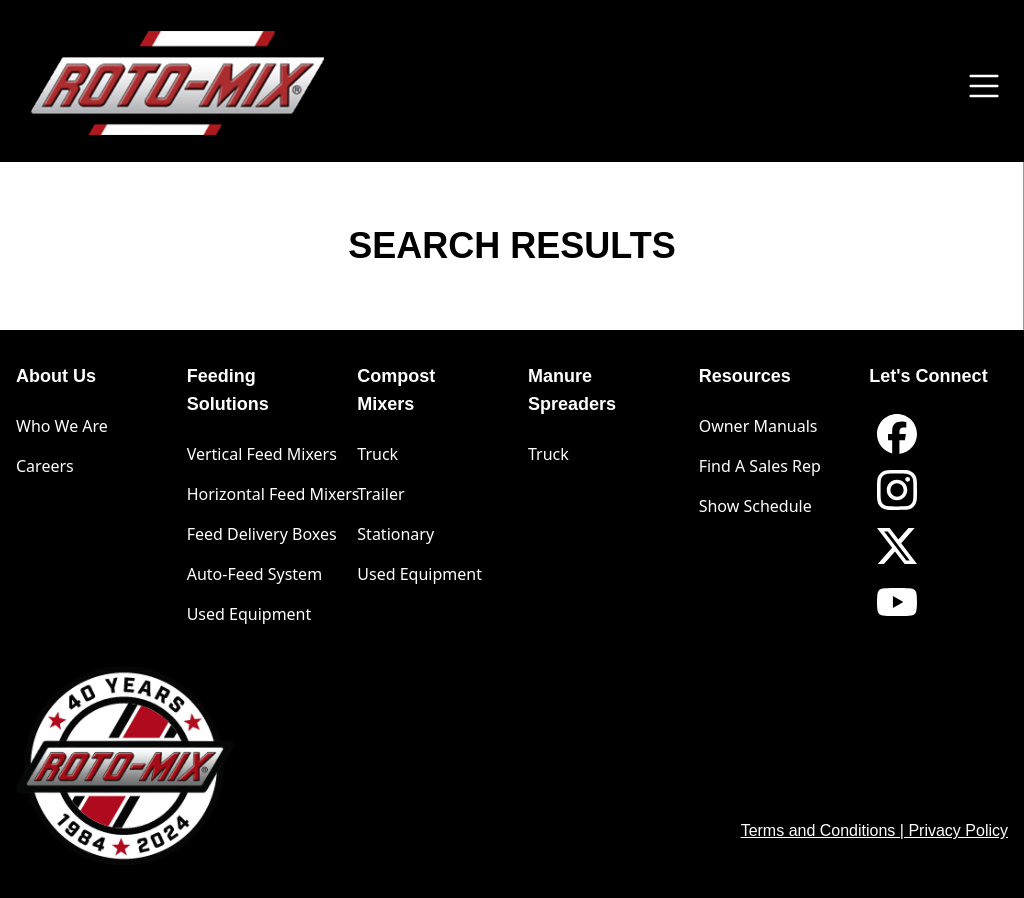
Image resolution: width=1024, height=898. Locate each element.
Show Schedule (755, 506)
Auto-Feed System (254, 574)
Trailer (380, 494)
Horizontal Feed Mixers (273, 494)
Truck (377, 454)
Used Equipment (249, 614)
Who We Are (62, 426)
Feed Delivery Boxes (262, 534)
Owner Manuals (758, 426)
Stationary (395, 534)
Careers (45, 466)
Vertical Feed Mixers (262, 454)
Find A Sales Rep (760, 466)
